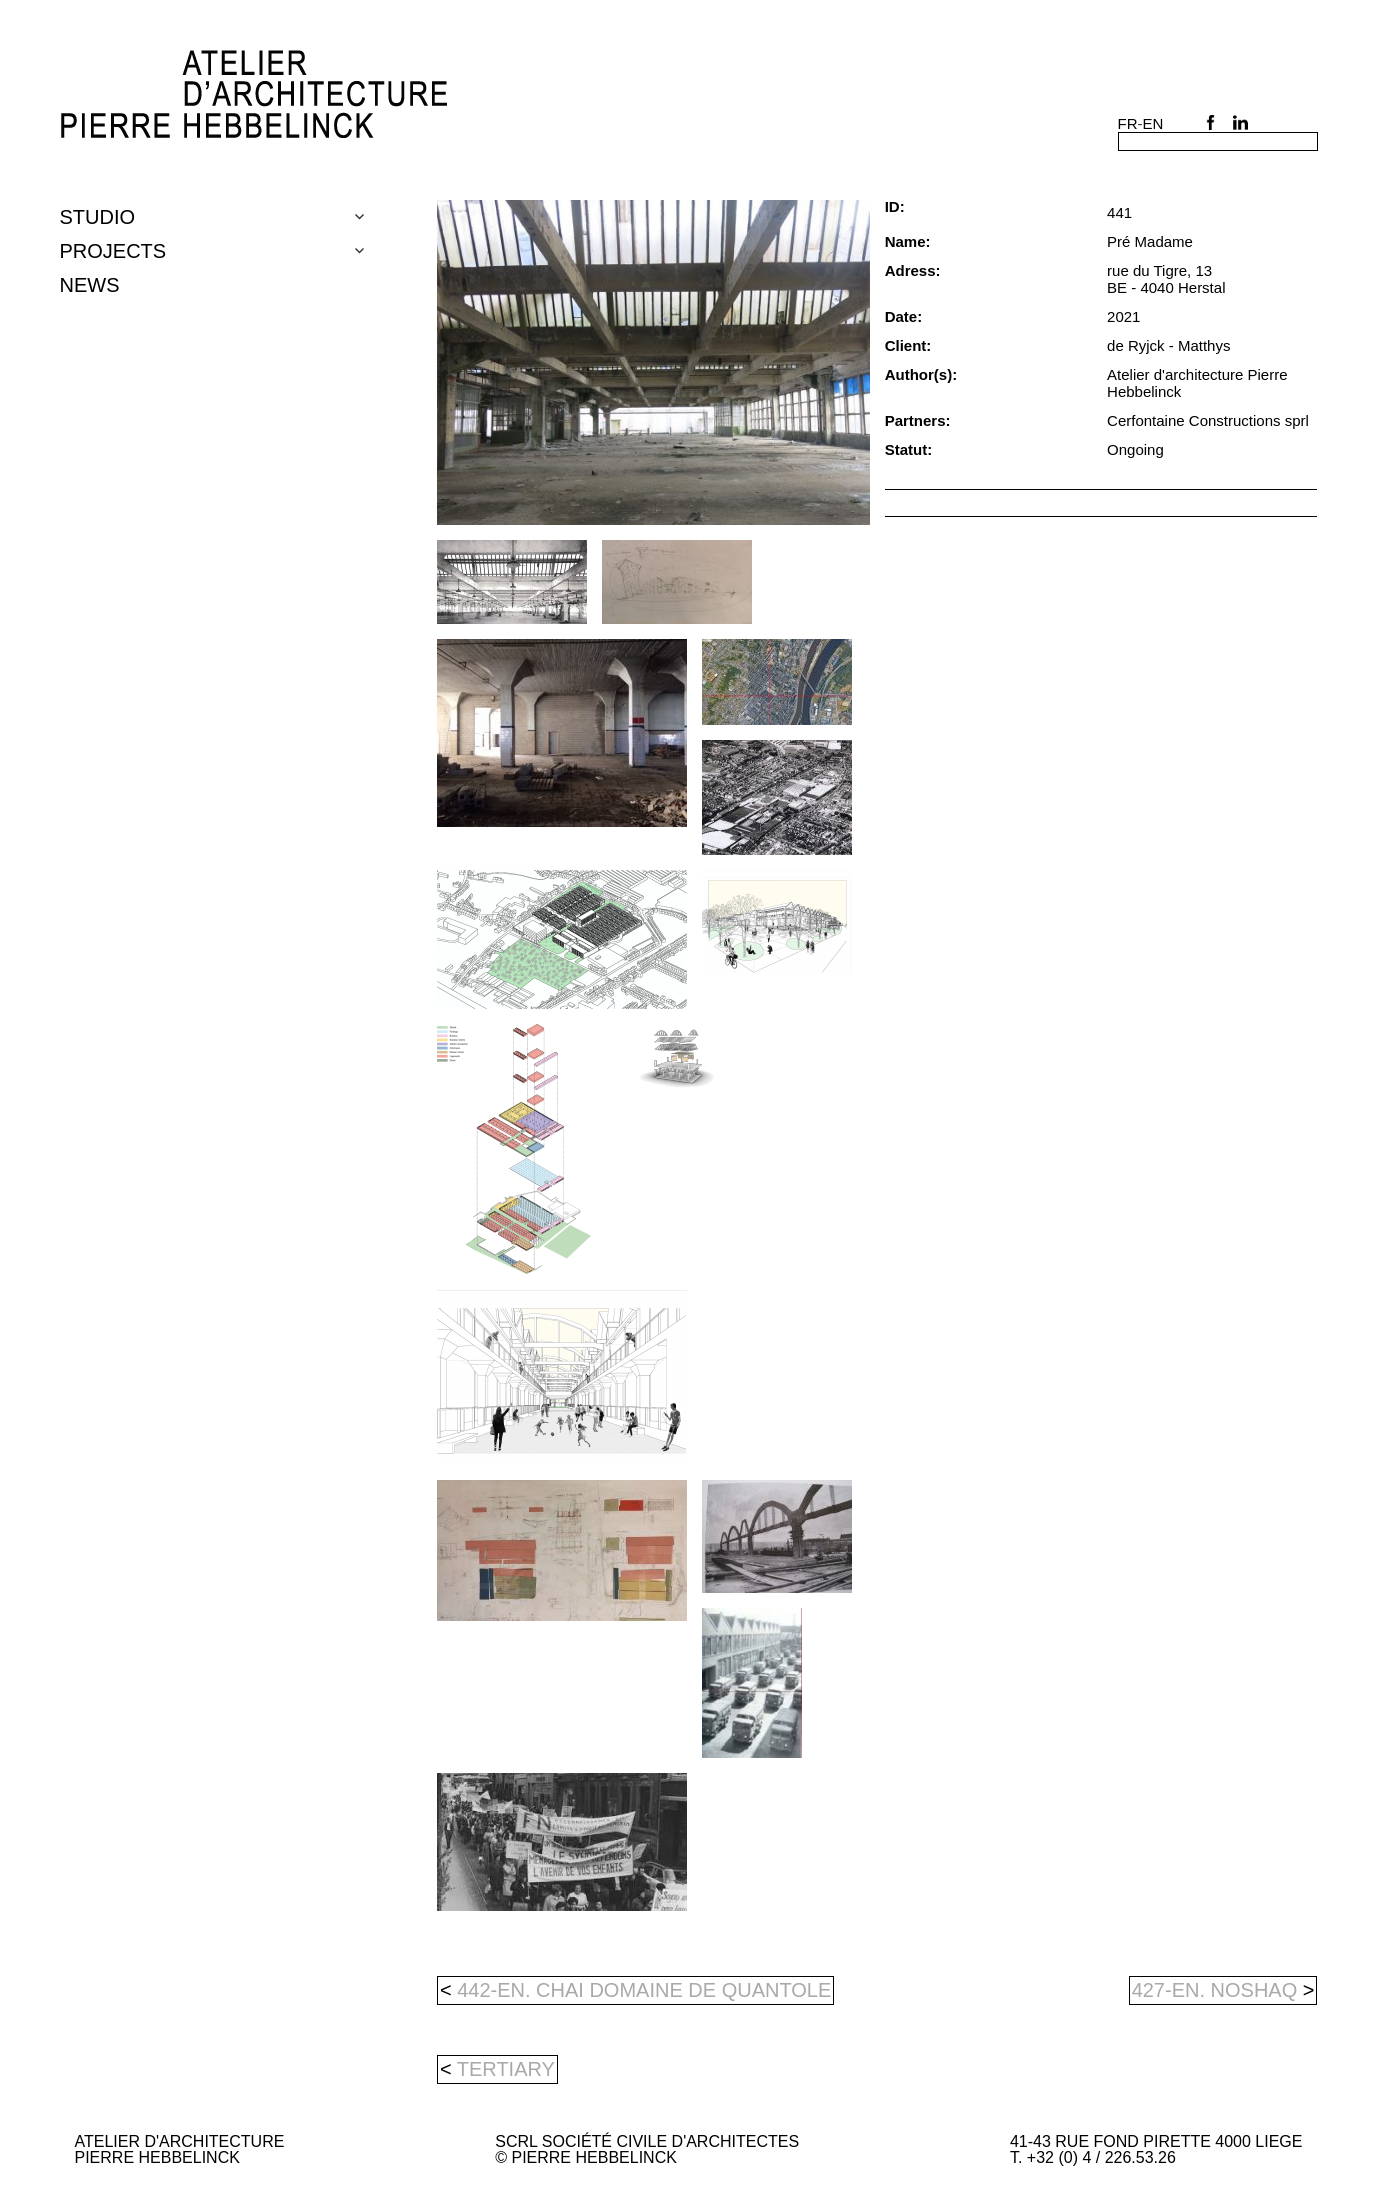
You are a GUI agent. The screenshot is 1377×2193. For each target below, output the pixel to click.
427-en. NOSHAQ (1223, 1990)
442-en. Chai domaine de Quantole (635, 1990)
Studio (98, 217)
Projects (113, 251)
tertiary (506, 2069)
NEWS (90, 285)
